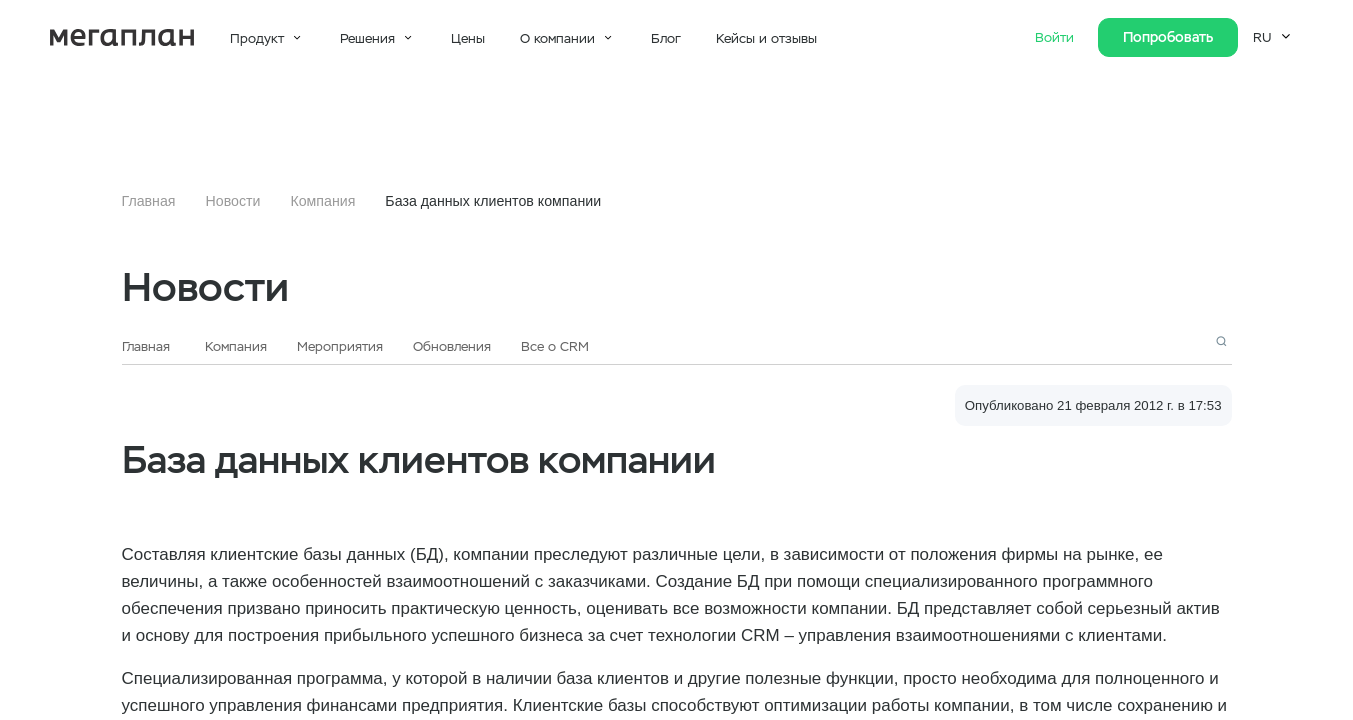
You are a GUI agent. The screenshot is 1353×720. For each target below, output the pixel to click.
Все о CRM (555, 346)
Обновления (452, 346)
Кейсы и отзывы (766, 38)
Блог (666, 38)
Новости (233, 201)
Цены (468, 38)
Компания (322, 201)
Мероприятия (340, 346)
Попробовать (1168, 37)
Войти (1056, 37)
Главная (149, 201)
